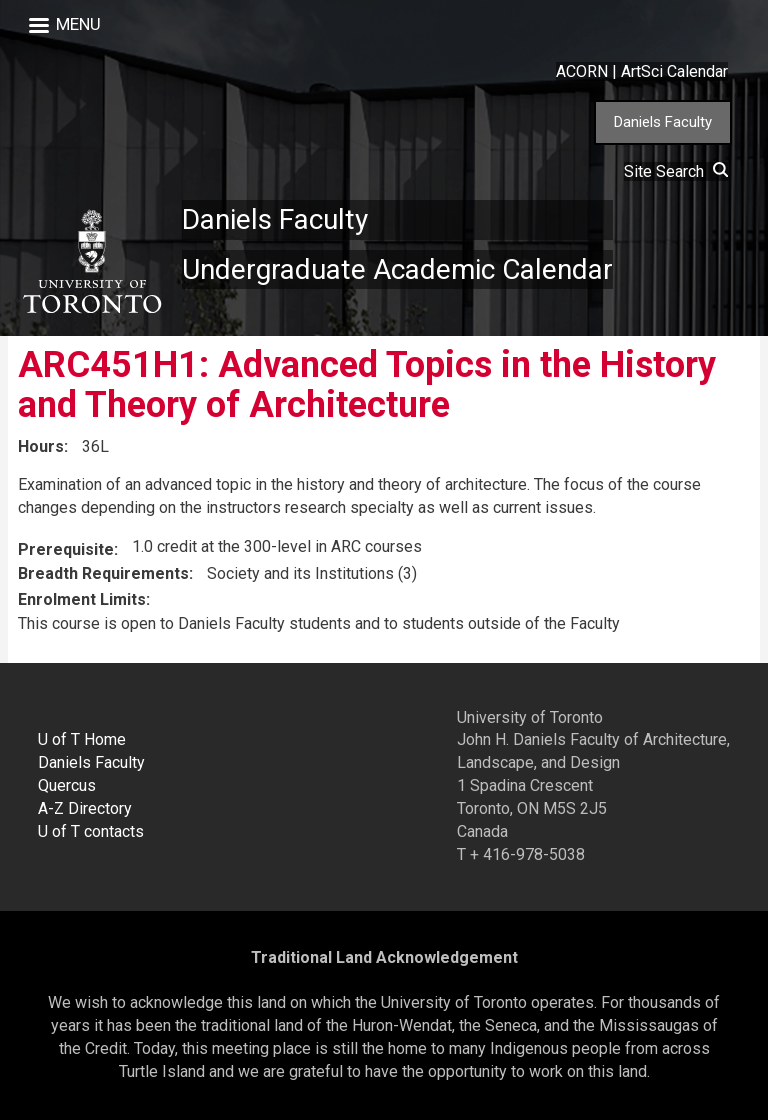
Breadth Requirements (103, 573)
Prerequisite (66, 549)
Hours (41, 446)
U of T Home (82, 739)
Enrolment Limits (82, 599)
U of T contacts (91, 831)
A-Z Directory (85, 808)
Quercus (67, 785)
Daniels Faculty (663, 122)
